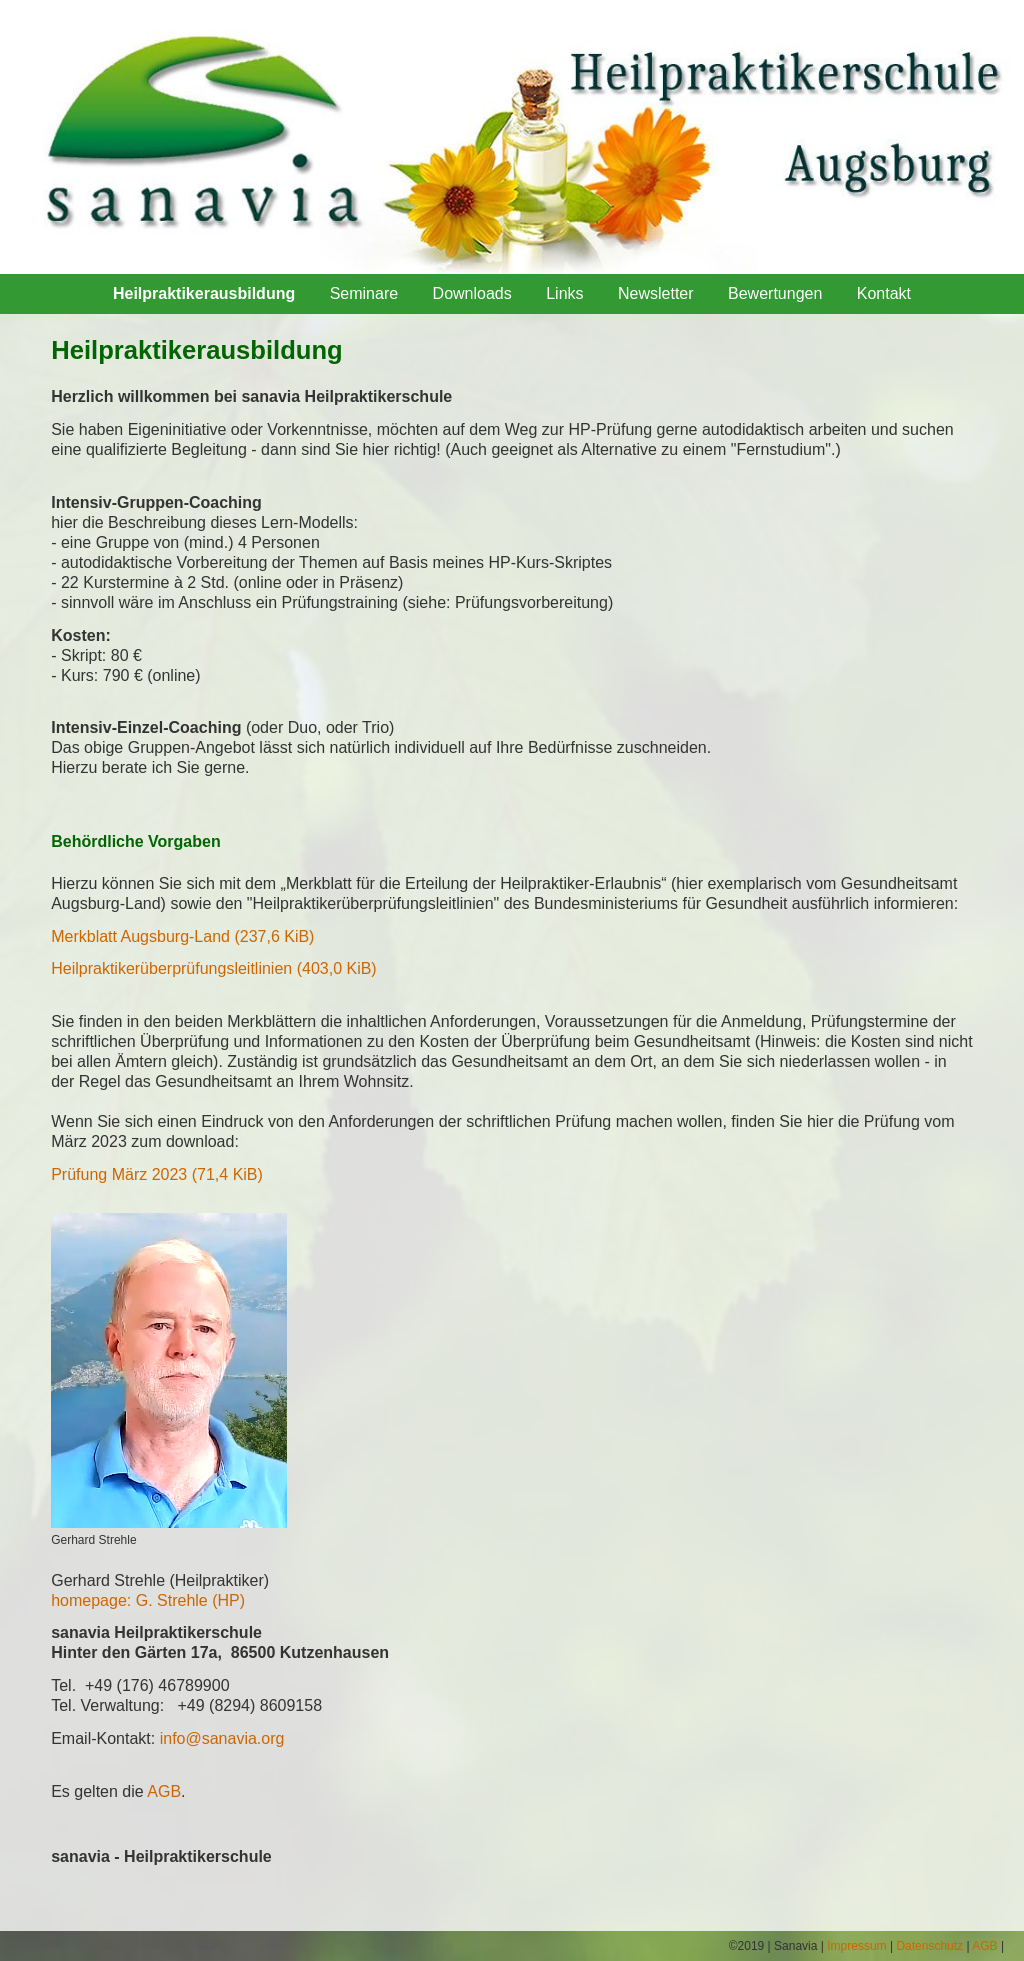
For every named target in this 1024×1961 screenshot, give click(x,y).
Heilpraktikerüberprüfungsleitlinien (214, 968)
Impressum (856, 1946)
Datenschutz (929, 1946)
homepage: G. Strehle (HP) (148, 1600)
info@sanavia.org (222, 1738)
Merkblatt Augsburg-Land (182, 936)
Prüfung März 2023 (157, 1174)
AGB (164, 1791)
